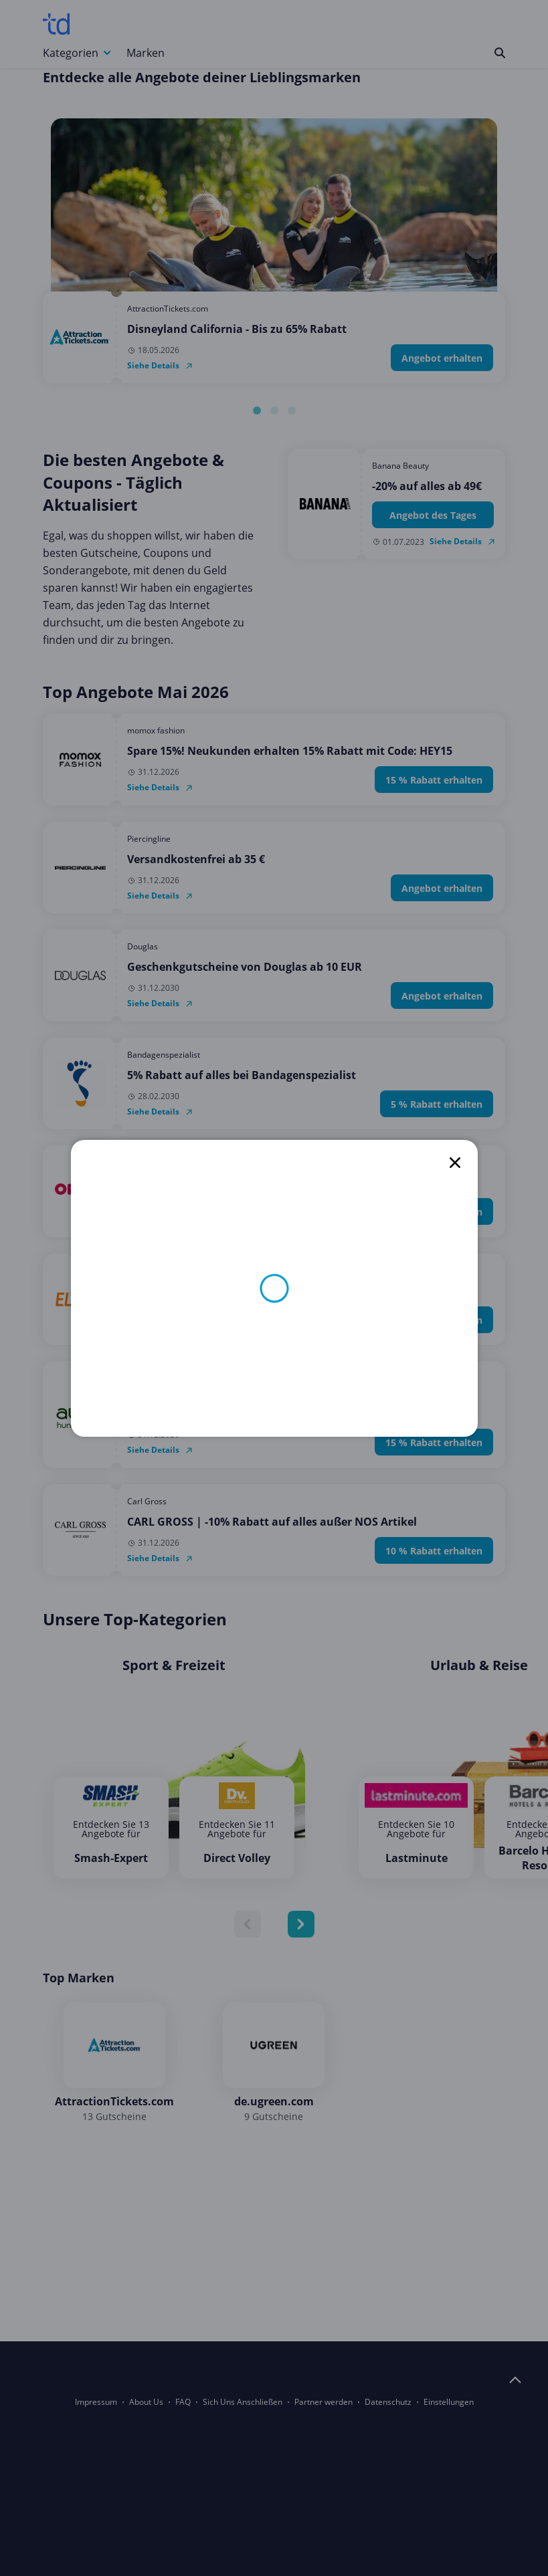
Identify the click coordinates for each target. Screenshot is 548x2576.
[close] (455, 1162)
